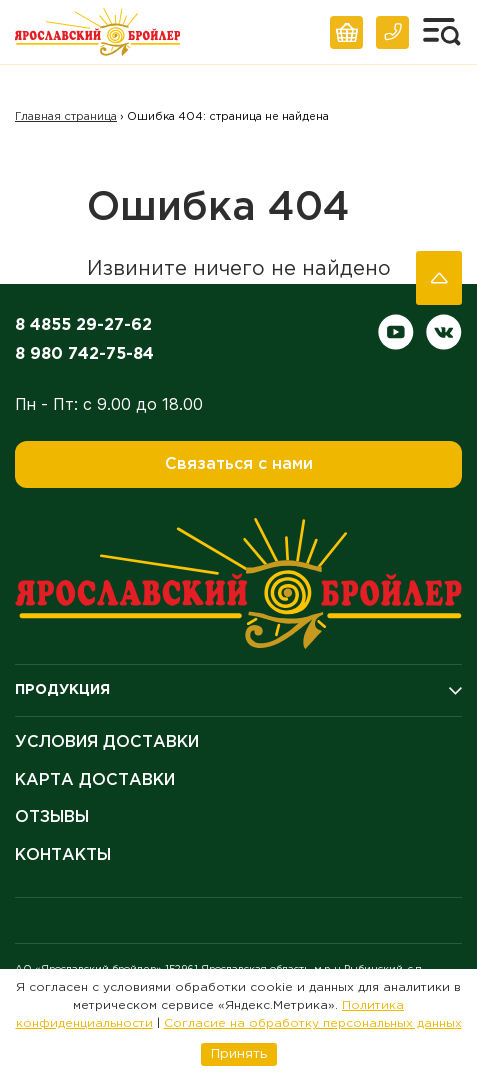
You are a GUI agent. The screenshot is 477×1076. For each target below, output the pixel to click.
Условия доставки (107, 742)
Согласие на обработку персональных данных (313, 1023)
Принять (239, 1054)
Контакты (63, 855)
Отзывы (52, 817)
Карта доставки (95, 780)
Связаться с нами (239, 464)
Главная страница (66, 117)
